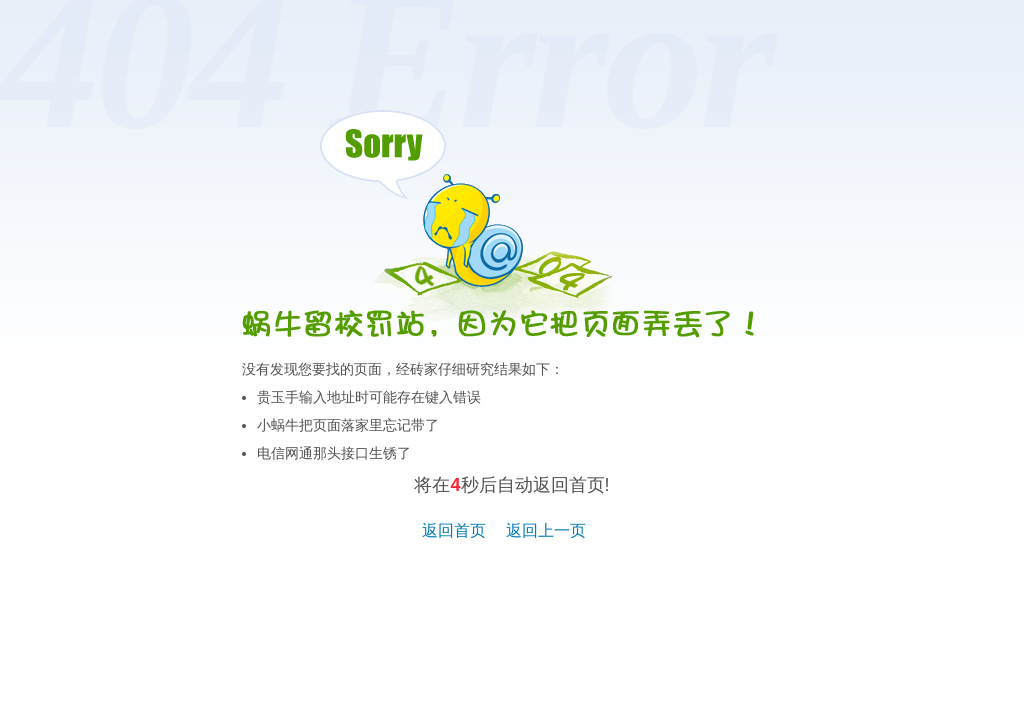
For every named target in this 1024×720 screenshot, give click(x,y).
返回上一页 (546, 530)
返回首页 (454, 530)
